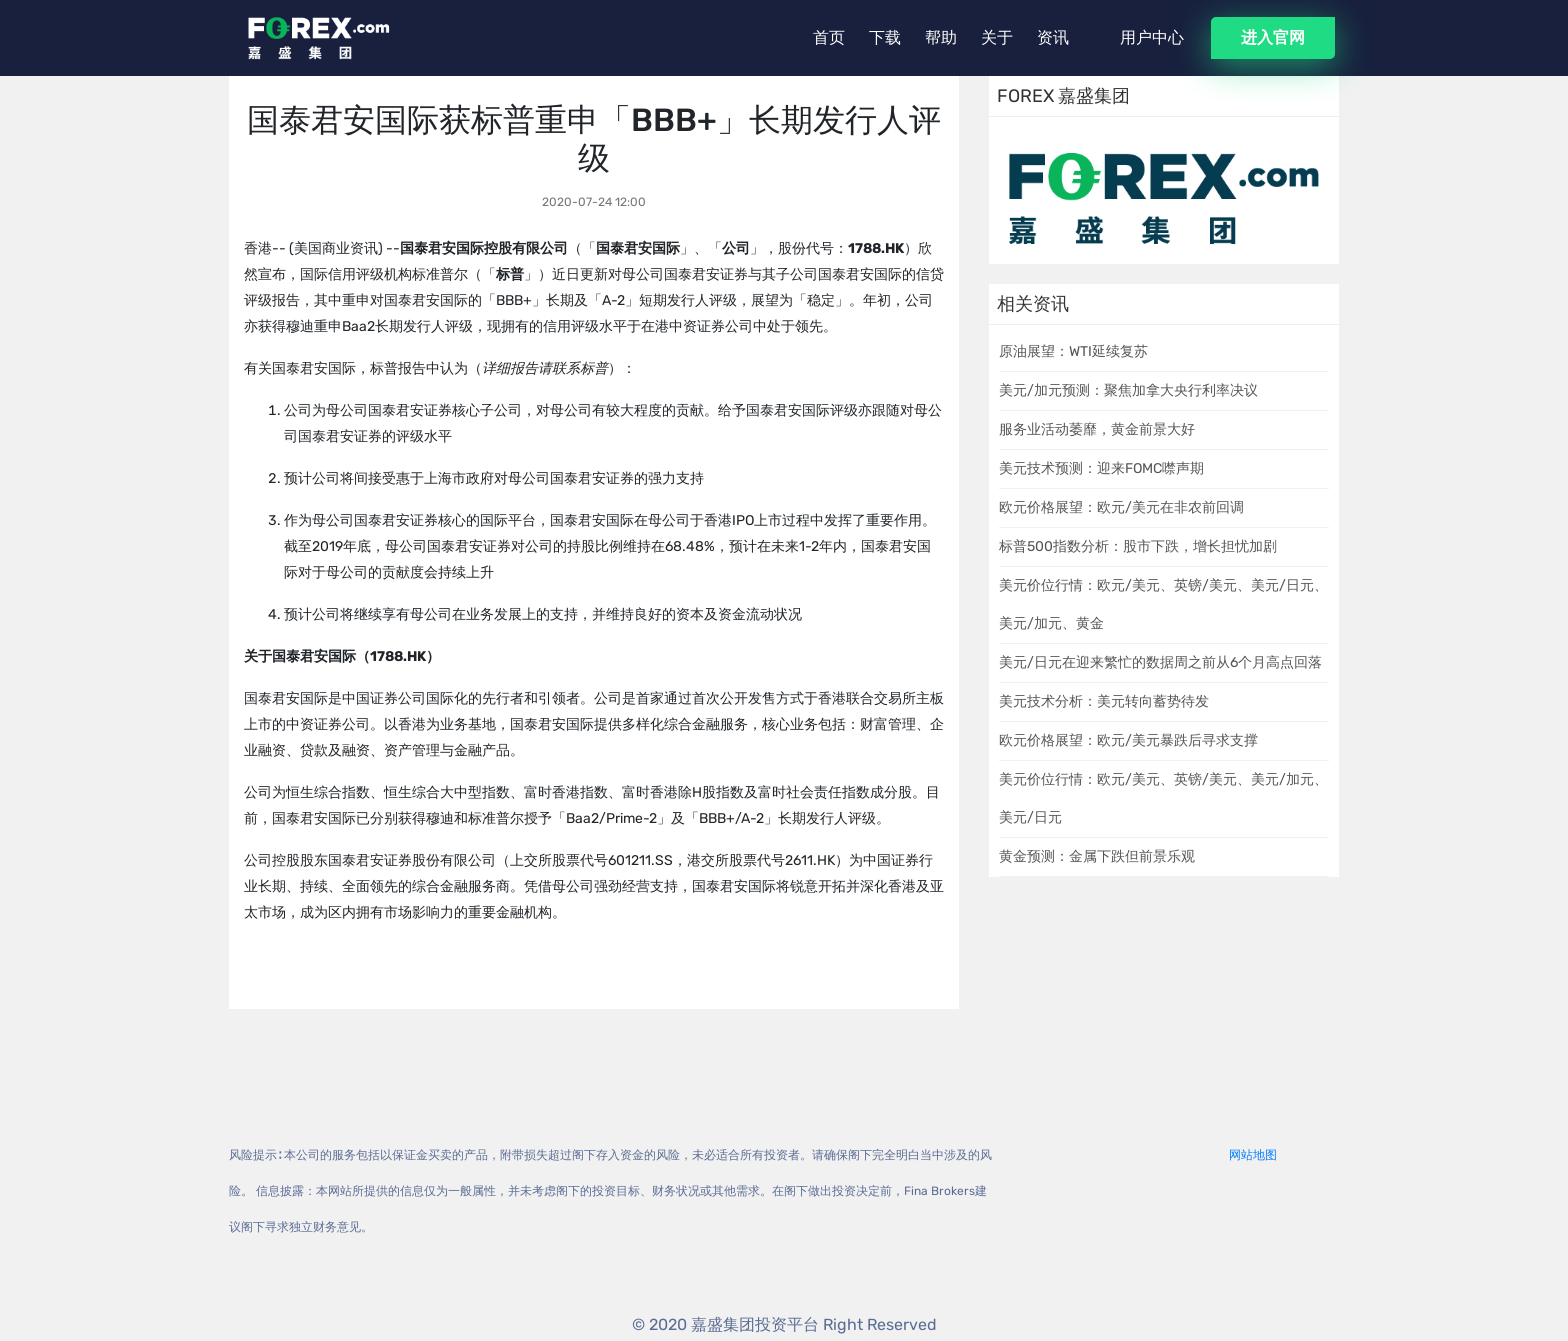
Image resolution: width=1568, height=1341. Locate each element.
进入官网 (1273, 37)
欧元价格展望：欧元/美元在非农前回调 (1121, 507)
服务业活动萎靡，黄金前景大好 (1097, 429)
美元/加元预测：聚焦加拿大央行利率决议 (1128, 390)
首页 (829, 37)
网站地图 (1253, 1155)
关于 (997, 37)
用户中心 (1152, 37)
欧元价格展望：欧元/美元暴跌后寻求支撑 (1128, 740)
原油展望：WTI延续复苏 (1073, 351)
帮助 (941, 37)
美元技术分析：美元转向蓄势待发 (1104, 701)
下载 (885, 37)
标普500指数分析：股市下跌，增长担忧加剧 (1138, 546)
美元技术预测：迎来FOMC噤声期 (1101, 468)
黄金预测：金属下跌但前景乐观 (1097, 856)
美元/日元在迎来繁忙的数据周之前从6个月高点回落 (1160, 662)
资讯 (1053, 37)
